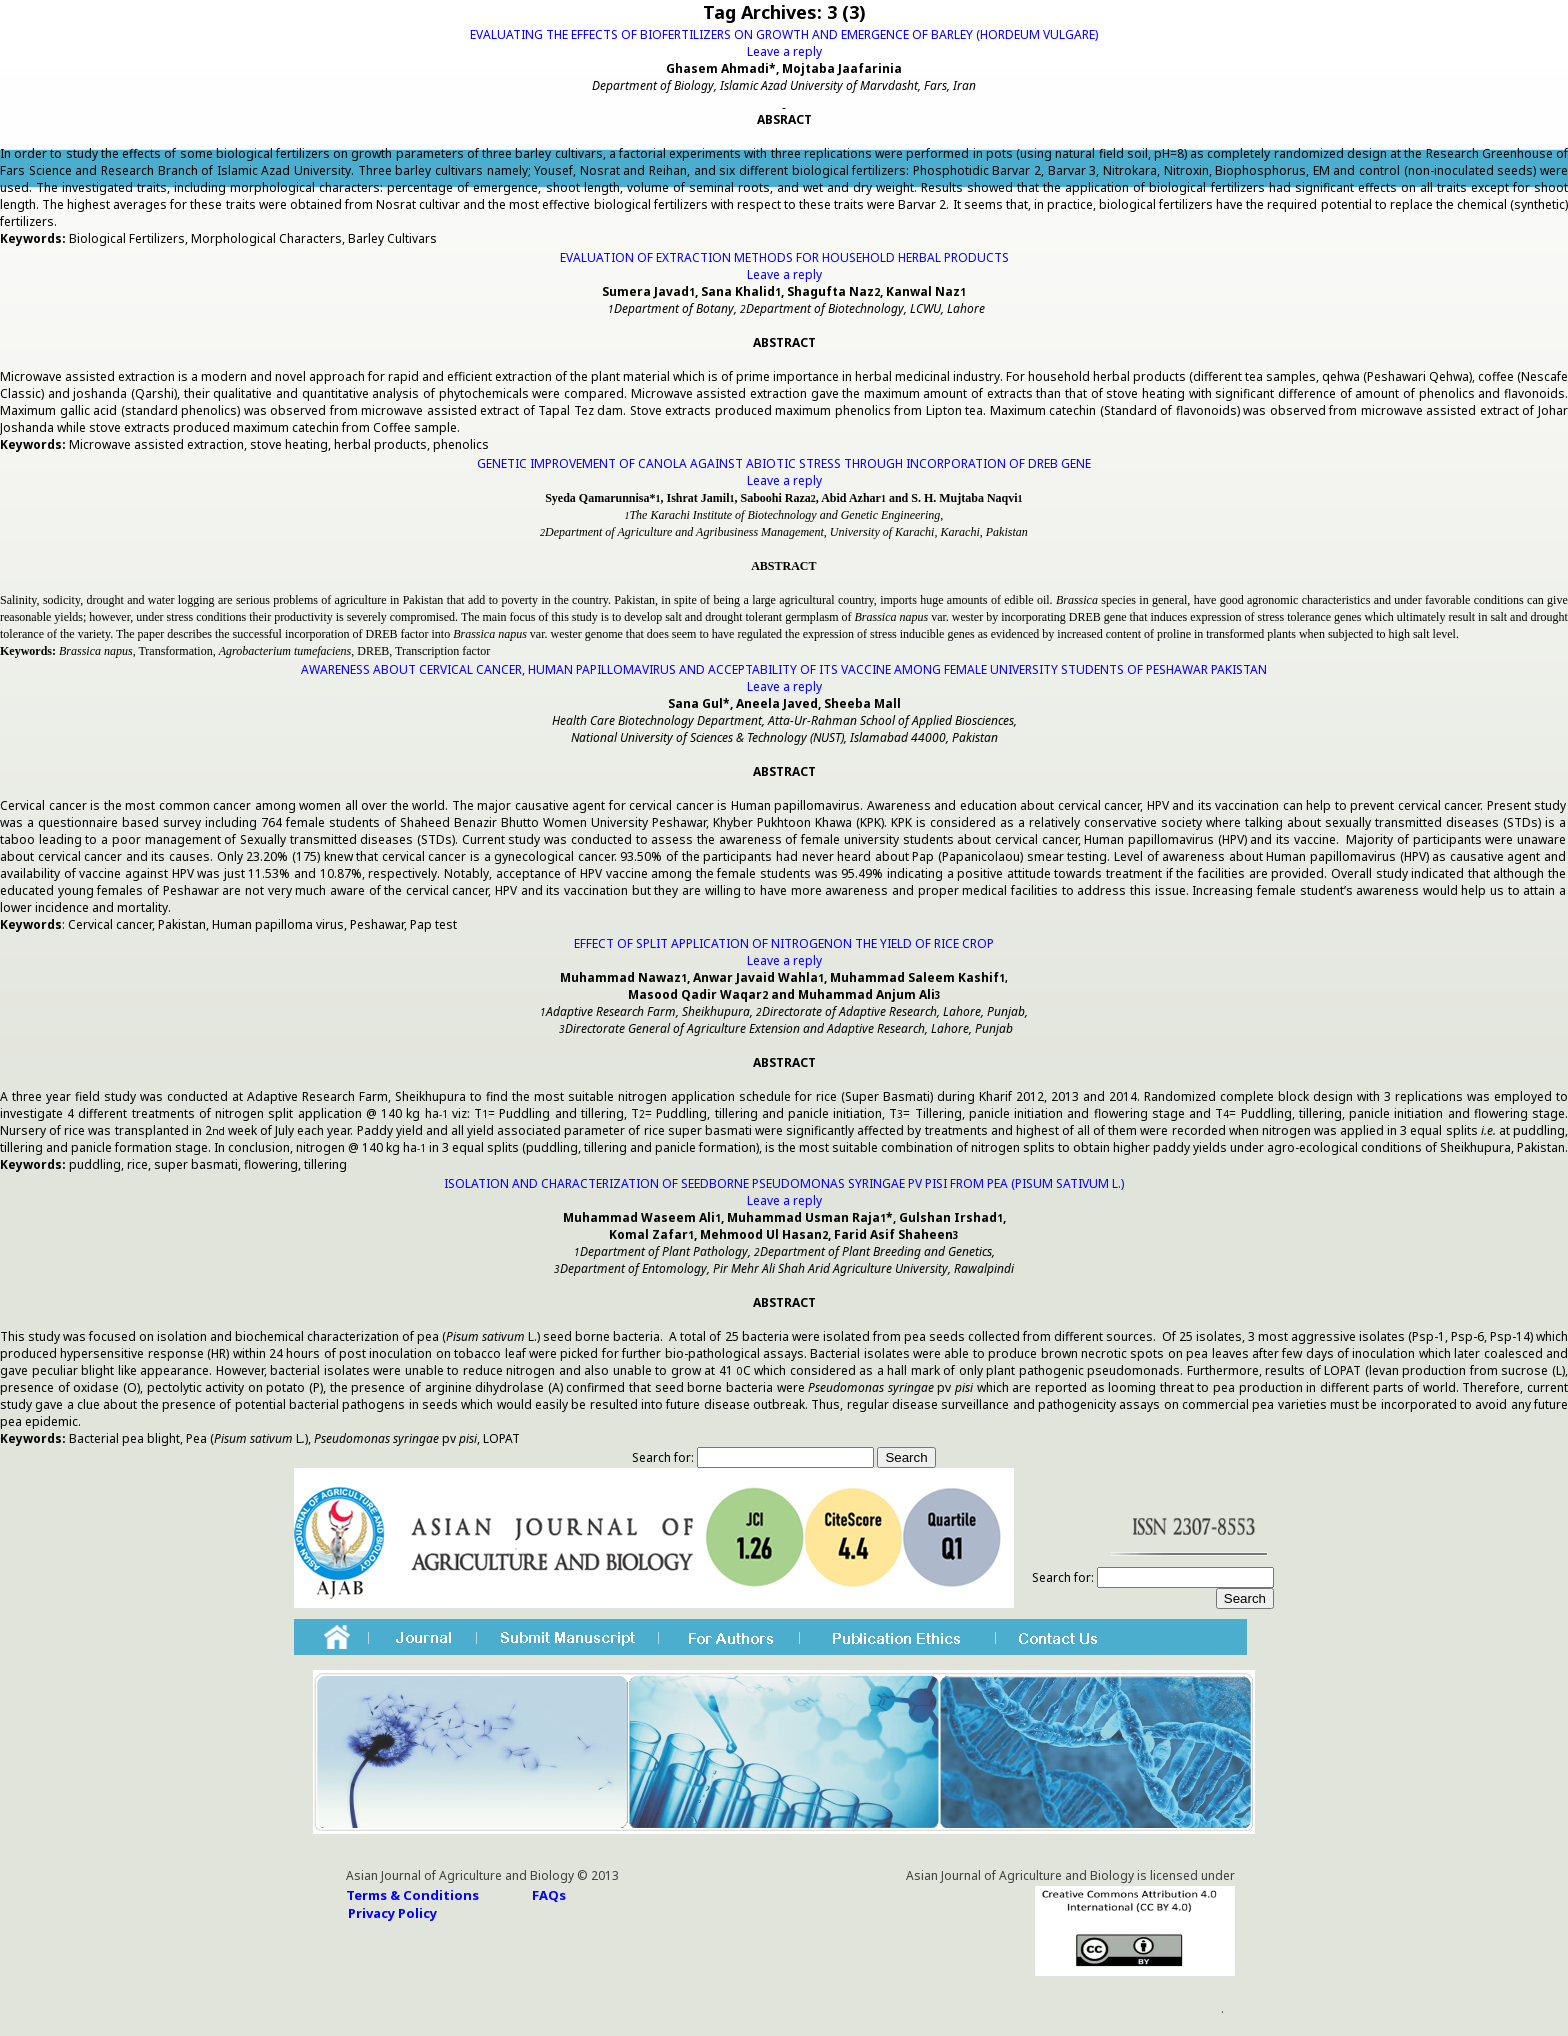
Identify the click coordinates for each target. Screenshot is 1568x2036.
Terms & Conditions (412, 1895)
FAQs (549, 1895)
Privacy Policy (392, 1913)
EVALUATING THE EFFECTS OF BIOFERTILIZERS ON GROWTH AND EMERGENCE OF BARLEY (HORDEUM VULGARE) (784, 34)
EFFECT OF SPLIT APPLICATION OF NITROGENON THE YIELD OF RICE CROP (784, 943)
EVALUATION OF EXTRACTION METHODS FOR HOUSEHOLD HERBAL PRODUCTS (784, 257)
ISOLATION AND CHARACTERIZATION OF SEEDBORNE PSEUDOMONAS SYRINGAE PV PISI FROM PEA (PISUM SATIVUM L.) (784, 1183)
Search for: (663, 1457)
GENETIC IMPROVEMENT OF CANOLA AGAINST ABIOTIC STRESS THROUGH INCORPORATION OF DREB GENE (784, 463)
